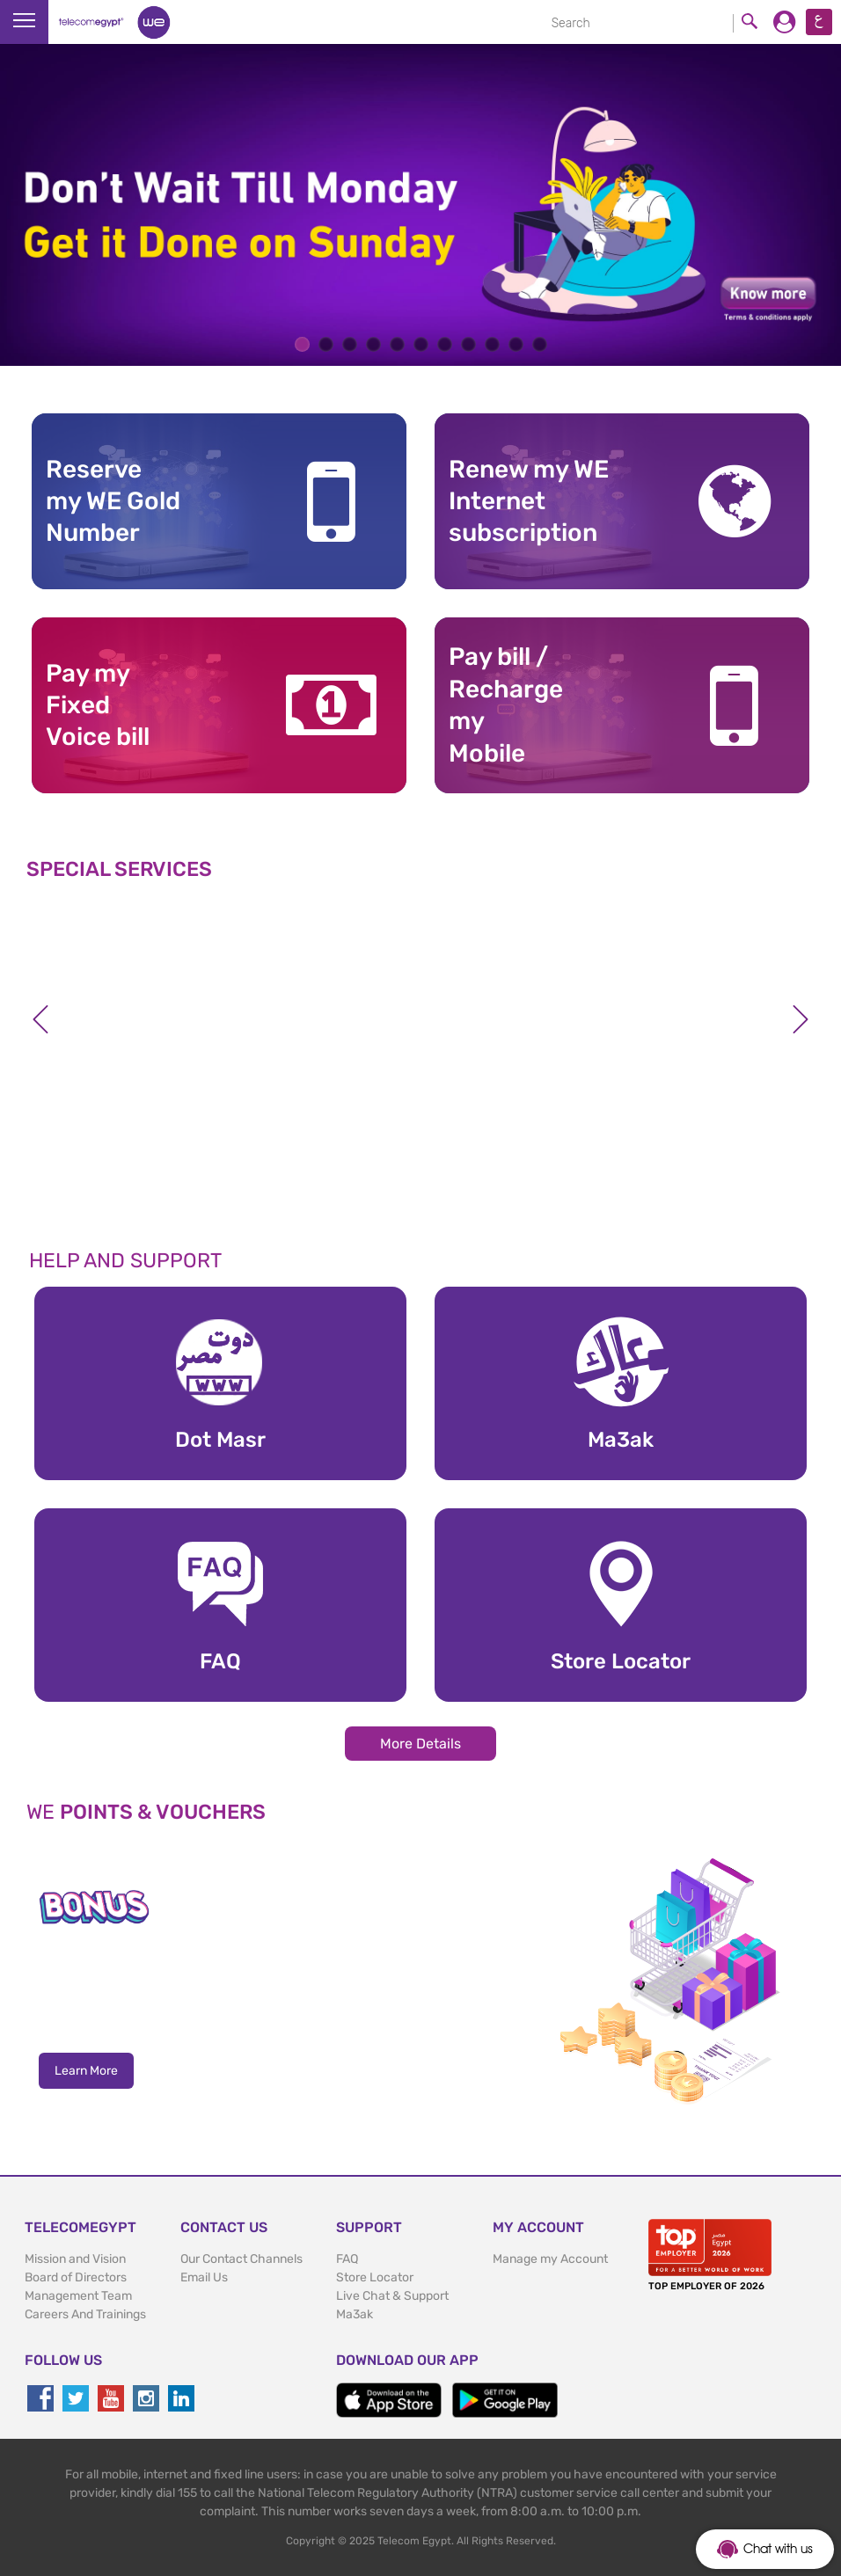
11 (539, 344)
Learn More (86, 2070)
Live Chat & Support (392, 2295)
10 (515, 344)
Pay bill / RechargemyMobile (506, 704)
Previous (40, 1019)
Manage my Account (550, 2258)
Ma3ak (354, 2314)
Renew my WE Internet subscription (529, 501)
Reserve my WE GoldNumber (113, 501)
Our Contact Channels (241, 2258)
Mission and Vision (75, 2258)
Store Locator (374, 2277)
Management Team (78, 2295)
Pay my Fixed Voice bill (98, 705)
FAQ (347, 2258)
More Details (420, 1743)
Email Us (204, 2277)
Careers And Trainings (85, 2314)
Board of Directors (76, 2277)
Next (800, 1019)
